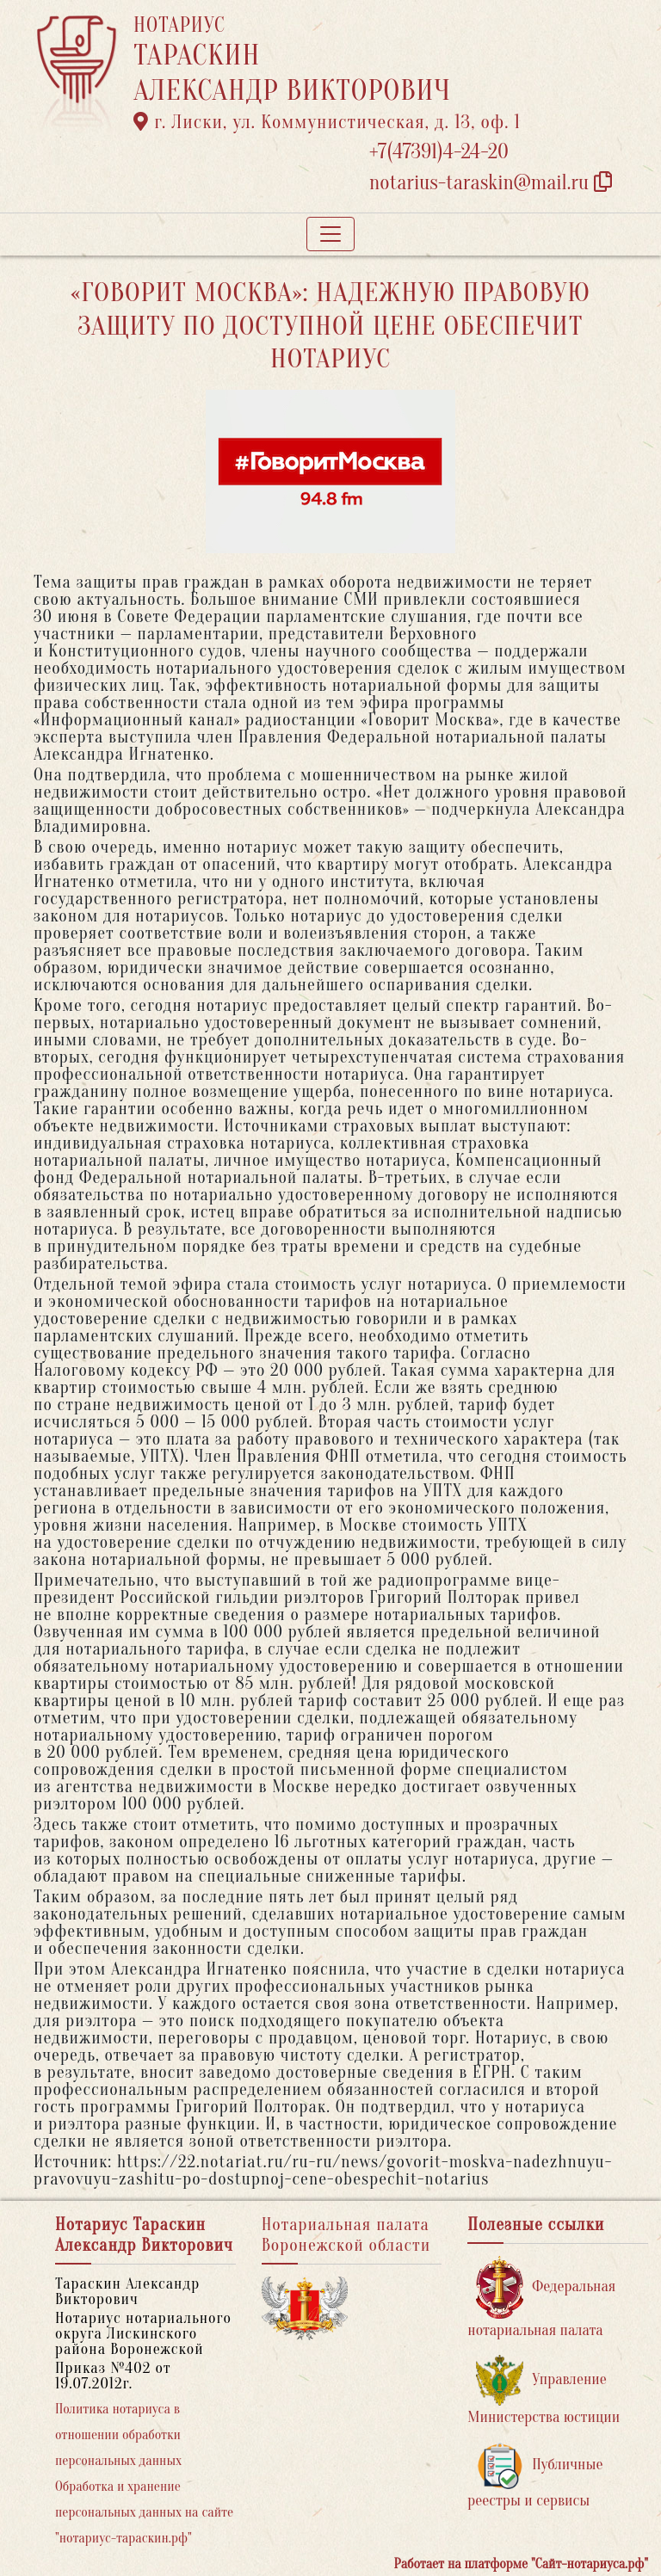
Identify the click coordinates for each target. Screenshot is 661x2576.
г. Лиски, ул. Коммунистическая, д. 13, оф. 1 (327, 122)
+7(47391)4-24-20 (439, 151)
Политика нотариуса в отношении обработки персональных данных (118, 2434)
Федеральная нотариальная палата (541, 2297)
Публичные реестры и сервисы (534, 2476)
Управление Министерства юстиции (543, 2390)
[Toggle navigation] (330, 234)
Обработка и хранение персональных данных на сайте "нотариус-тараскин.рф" (144, 2512)
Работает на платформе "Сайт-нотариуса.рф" (521, 2564)
